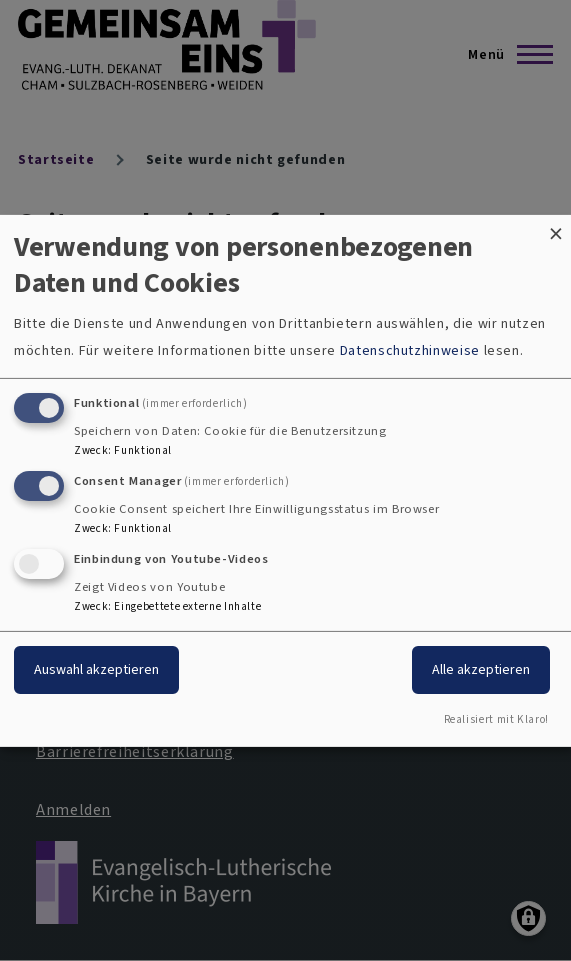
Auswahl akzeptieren (96, 669)
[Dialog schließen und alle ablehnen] (556, 226)
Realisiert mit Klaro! (496, 719)
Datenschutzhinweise (410, 350)
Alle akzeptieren (481, 669)
